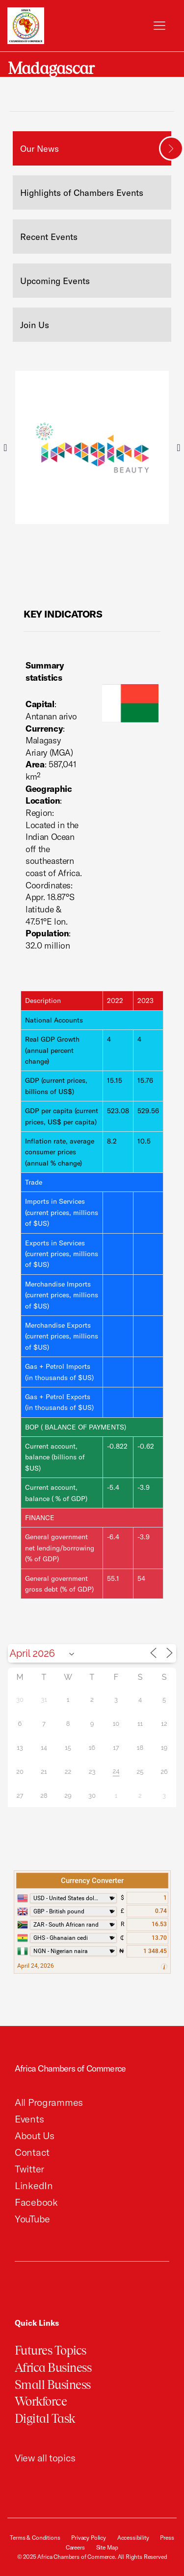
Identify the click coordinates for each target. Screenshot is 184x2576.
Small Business (53, 2385)
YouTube (32, 2219)
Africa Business (53, 2368)
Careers (75, 2547)
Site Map (107, 2547)
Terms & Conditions (35, 2537)
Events (29, 2119)
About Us (34, 2135)
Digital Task (45, 2418)
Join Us (34, 325)
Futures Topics (50, 2350)
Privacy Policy (88, 2537)
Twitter (29, 2169)
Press (167, 2537)
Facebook (36, 2202)
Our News (39, 148)
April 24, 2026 (35, 1965)
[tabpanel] (92, 447)
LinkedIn (34, 2185)
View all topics (45, 2458)
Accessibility (133, 2537)
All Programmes (49, 2102)
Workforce (41, 2401)
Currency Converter (92, 1880)
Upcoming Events (55, 280)
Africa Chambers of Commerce (70, 2068)
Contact (32, 2152)
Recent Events (49, 236)
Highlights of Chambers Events (81, 192)
